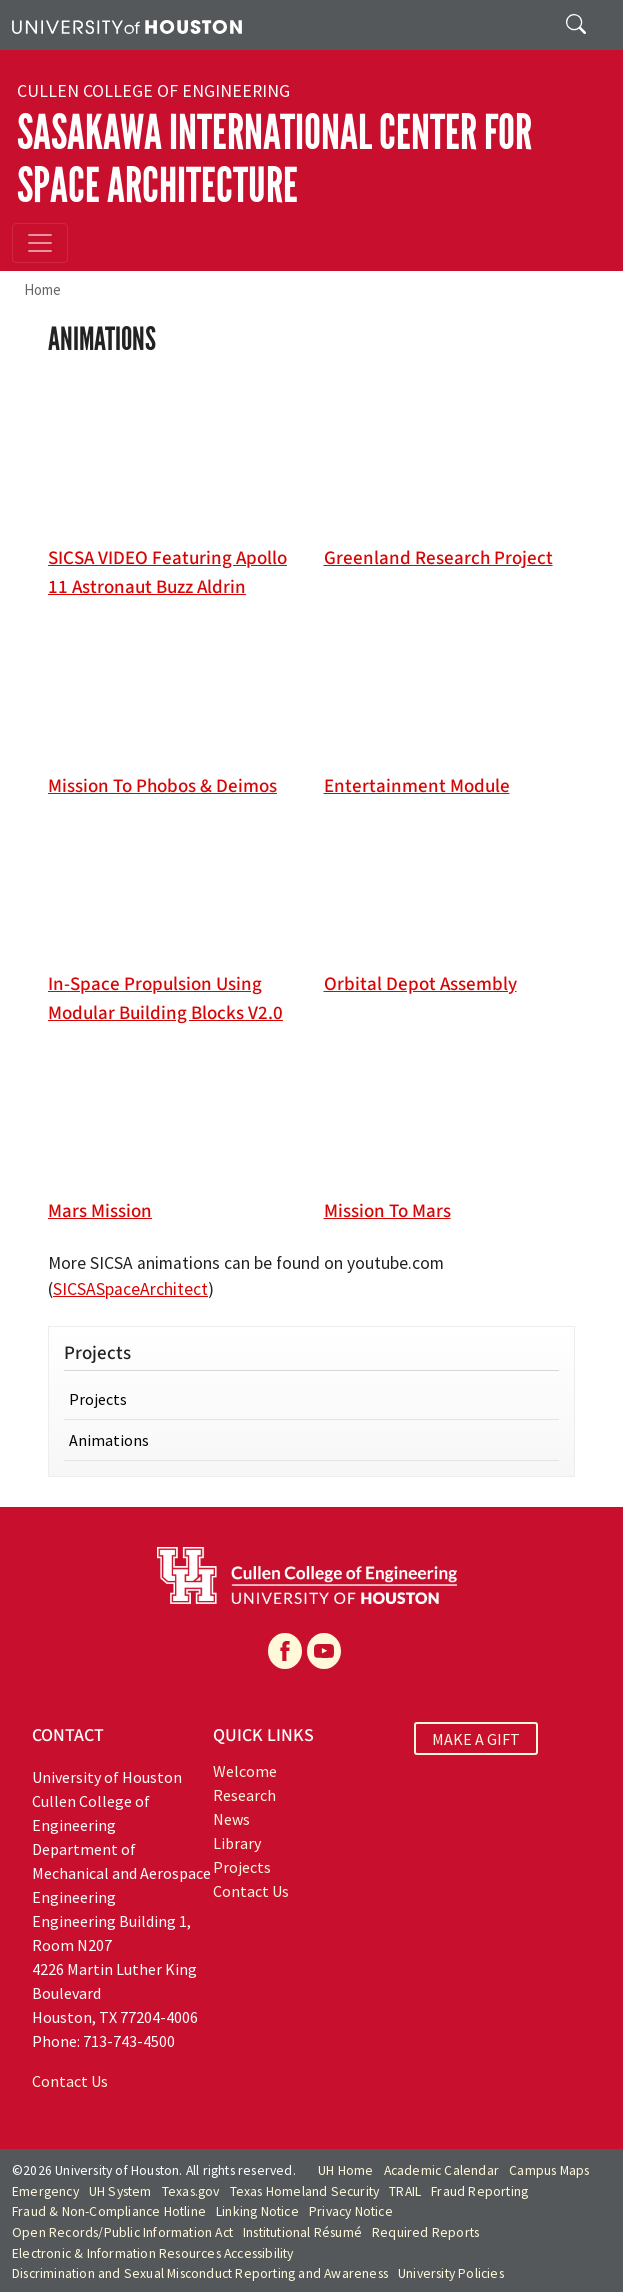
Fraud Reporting (479, 2191)
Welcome (245, 1771)
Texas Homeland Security (305, 2191)
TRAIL (405, 2191)
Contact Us (70, 2081)
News (231, 1819)
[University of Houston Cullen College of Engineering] (307, 1574)
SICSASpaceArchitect (130, 1289)
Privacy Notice (351, 2211)
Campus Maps (549, 2170)
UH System (120, 2191)
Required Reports (425, 2232)
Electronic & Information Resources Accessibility (153, 2253)
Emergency (45, 2191)
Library (237, 1843)
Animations (109, 1440)
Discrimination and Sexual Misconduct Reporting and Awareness (200, 2273)
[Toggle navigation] (40, 243)
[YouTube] (324, 1651)
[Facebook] (285, 1651)
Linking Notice (257, 2211)
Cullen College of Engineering (153, 91)
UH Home (345, 2170)
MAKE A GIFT (476, 1738)
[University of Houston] (127, 25)
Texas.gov (191, 2191)
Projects (98, 1399)
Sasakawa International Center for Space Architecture (274, 159)
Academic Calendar (441, 2170)
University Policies (451, 2273)
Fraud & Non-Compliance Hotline (109, 2211)
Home (42, 289)
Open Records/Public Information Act (122, 2232)
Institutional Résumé (302, 2232)
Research (244, 1795)
